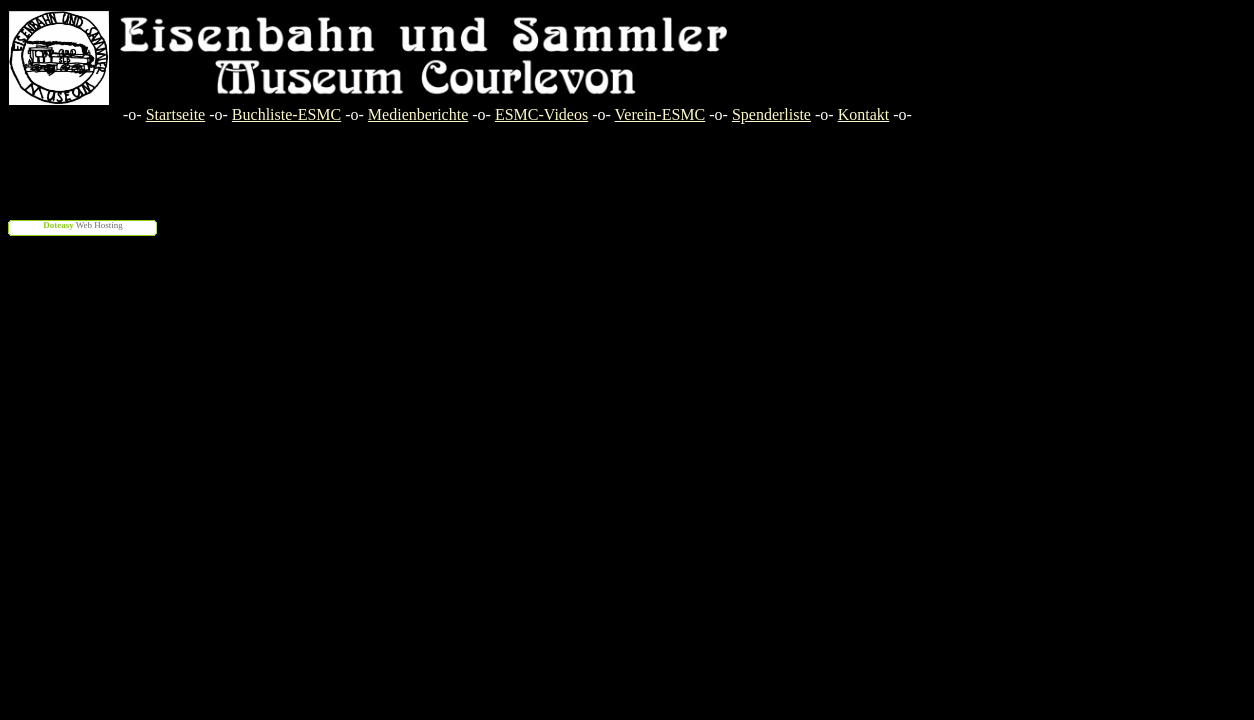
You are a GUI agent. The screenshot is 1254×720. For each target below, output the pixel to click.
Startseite (176, 114)
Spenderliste (771, 114)
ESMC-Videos (541, 114)
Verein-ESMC (660, 114)
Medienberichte (418, 114)
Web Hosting (83, 225)
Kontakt (864, 114)
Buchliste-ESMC (286, 114)
